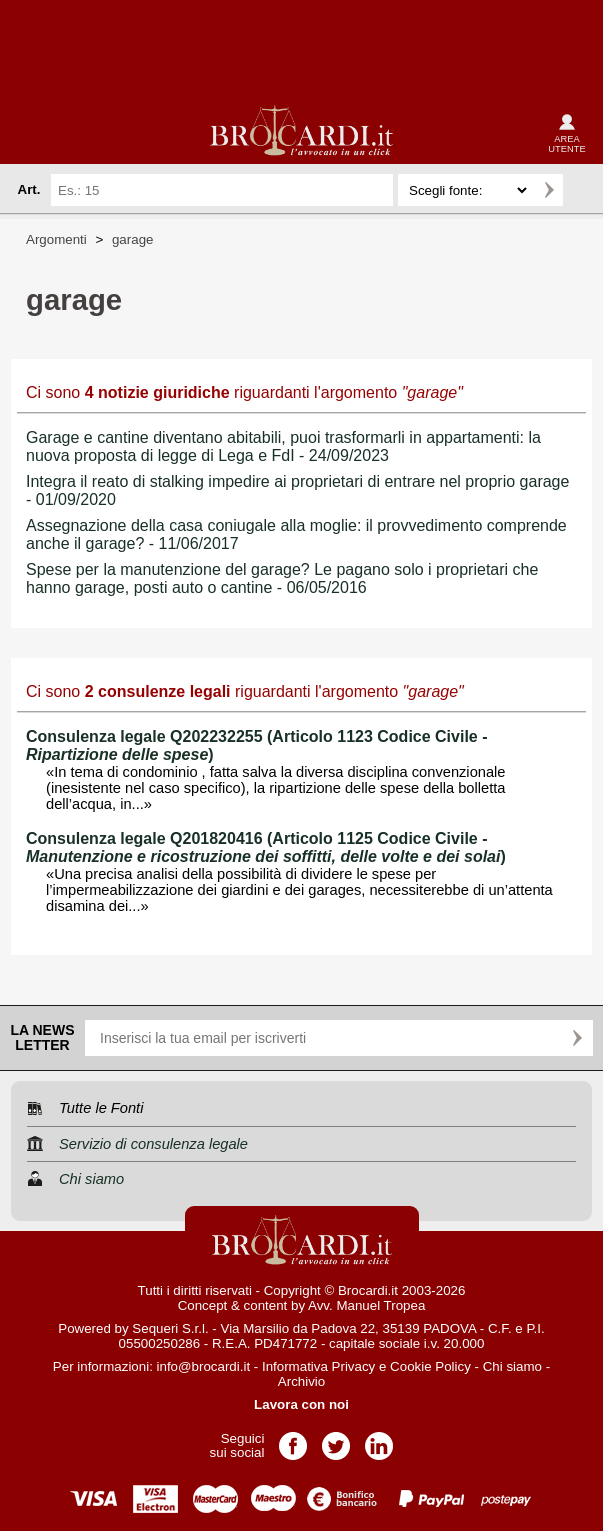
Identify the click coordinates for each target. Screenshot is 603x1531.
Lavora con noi (301, 1404)
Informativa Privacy (318, 1366)
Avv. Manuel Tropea (366, 1305)
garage (133, 239)
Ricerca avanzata (582, 190)
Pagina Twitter (336, 1439)
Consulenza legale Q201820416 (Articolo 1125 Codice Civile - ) (266, 847)
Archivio (301, 1381)
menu (32, 132)
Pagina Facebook (293, 1439)
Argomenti (56, 239)
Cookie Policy (430, 1366)
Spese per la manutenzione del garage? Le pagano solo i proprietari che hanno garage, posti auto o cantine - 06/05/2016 (282, 578)
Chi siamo (512, 1366)
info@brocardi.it (204, 1366)
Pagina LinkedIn (379, 1439)
